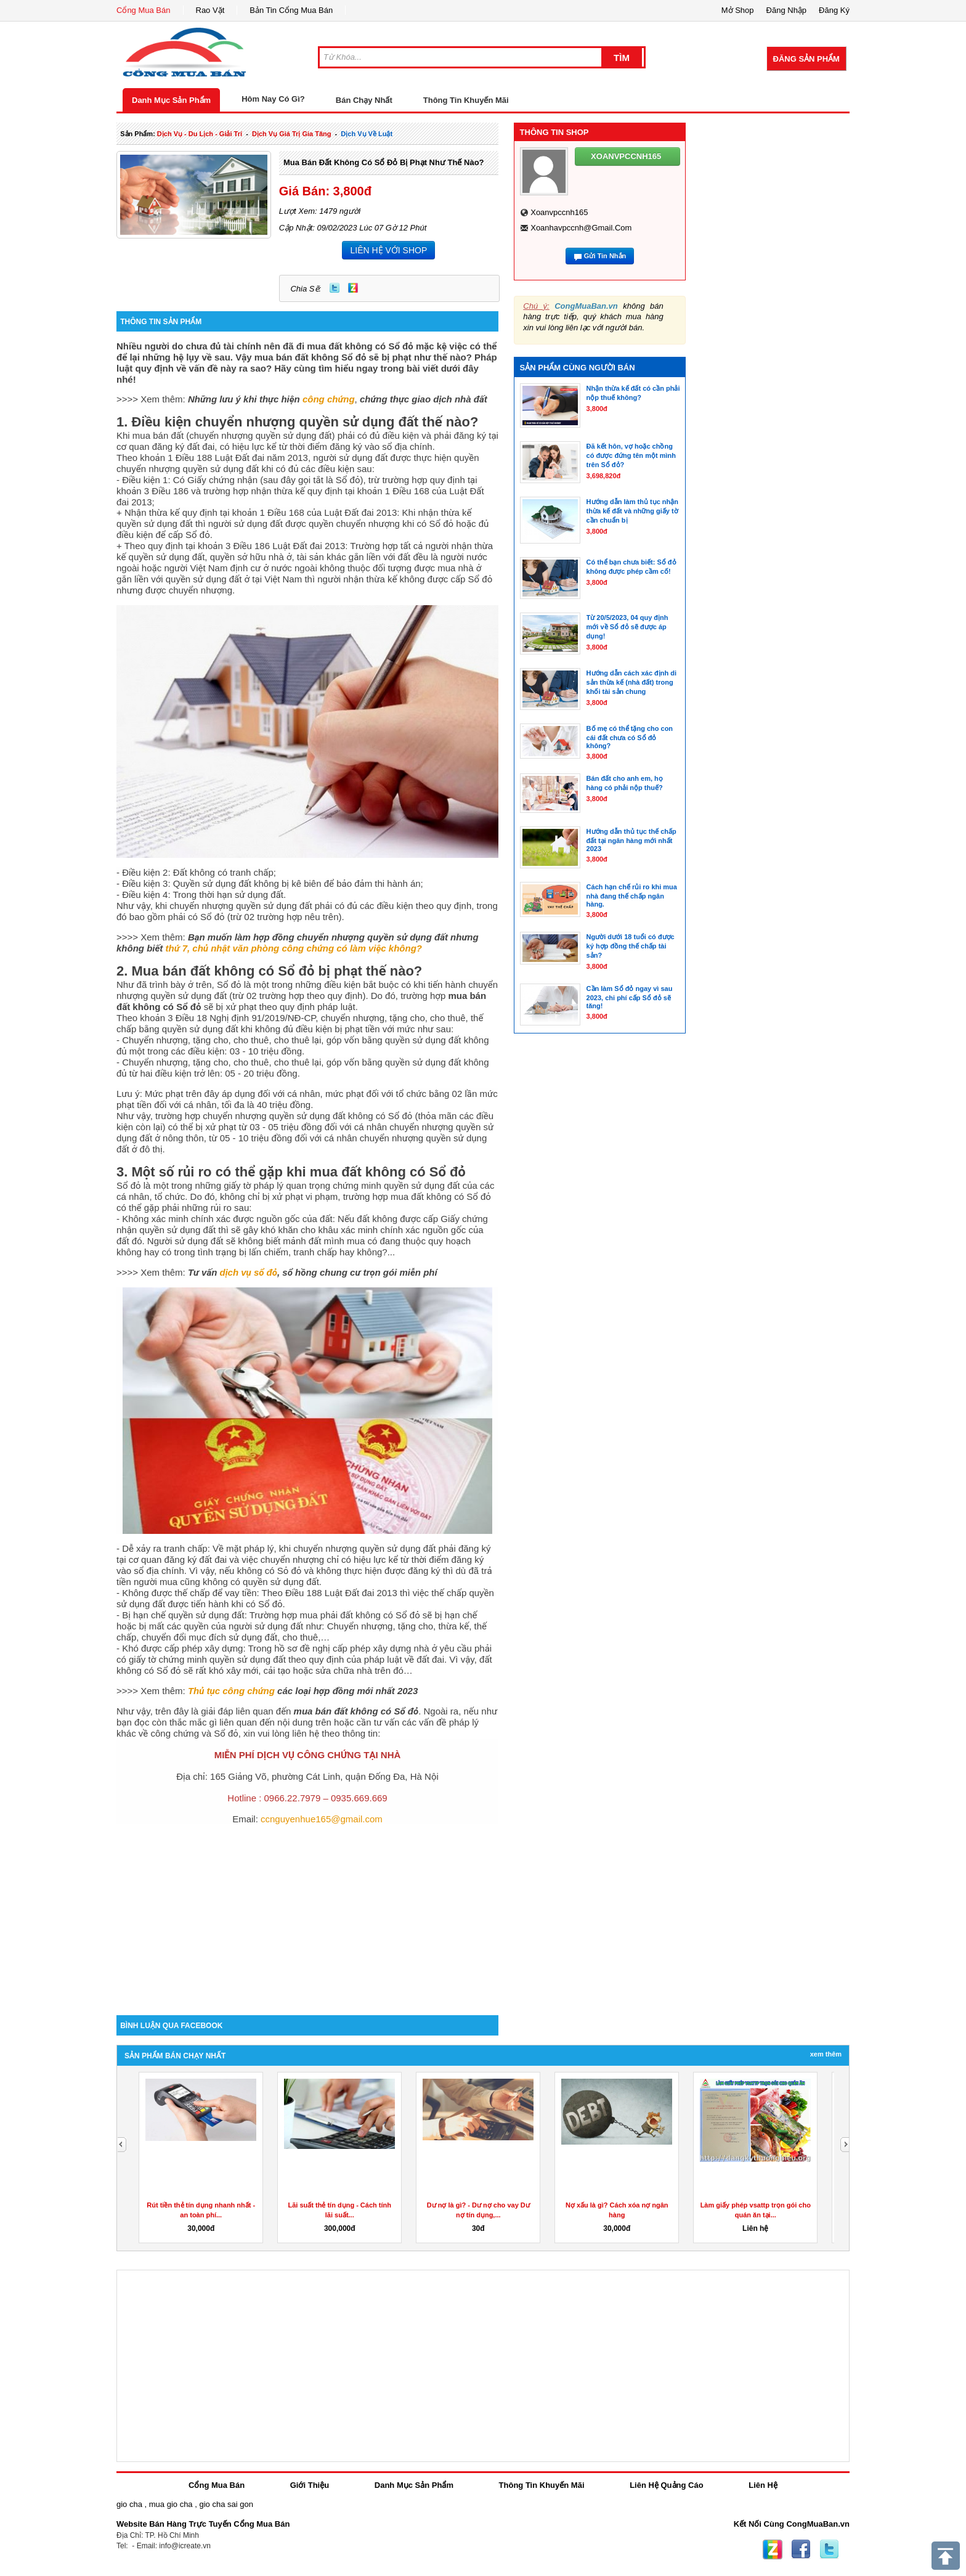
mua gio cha (171, 2504)
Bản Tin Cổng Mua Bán (291, 10)
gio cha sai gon (226, 2504)
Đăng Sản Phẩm (806, 58)
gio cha (129, 2504)
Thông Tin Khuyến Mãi (466, 100)
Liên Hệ (763, 2485)
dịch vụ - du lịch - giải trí (199, 133)
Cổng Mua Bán (143, 10)
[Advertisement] (307, 1910)
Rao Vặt (210, 10)
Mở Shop (737, 10)
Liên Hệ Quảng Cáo (666, 2485)
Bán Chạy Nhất (364, 100)
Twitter (334, 288)
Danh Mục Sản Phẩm (171, 100)
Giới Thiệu (309, 2485)
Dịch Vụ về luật (366, 133)
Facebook (801, 2549)
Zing (353, 288)
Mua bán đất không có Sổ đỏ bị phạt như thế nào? (383, 162)
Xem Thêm (826, 2054)
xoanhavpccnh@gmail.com (580, 227)
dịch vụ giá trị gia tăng (291, 133)
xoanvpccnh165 (559, 212)
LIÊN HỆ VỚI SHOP (388, 250)
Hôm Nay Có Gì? (273, 99)
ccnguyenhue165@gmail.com (322, 1819)
